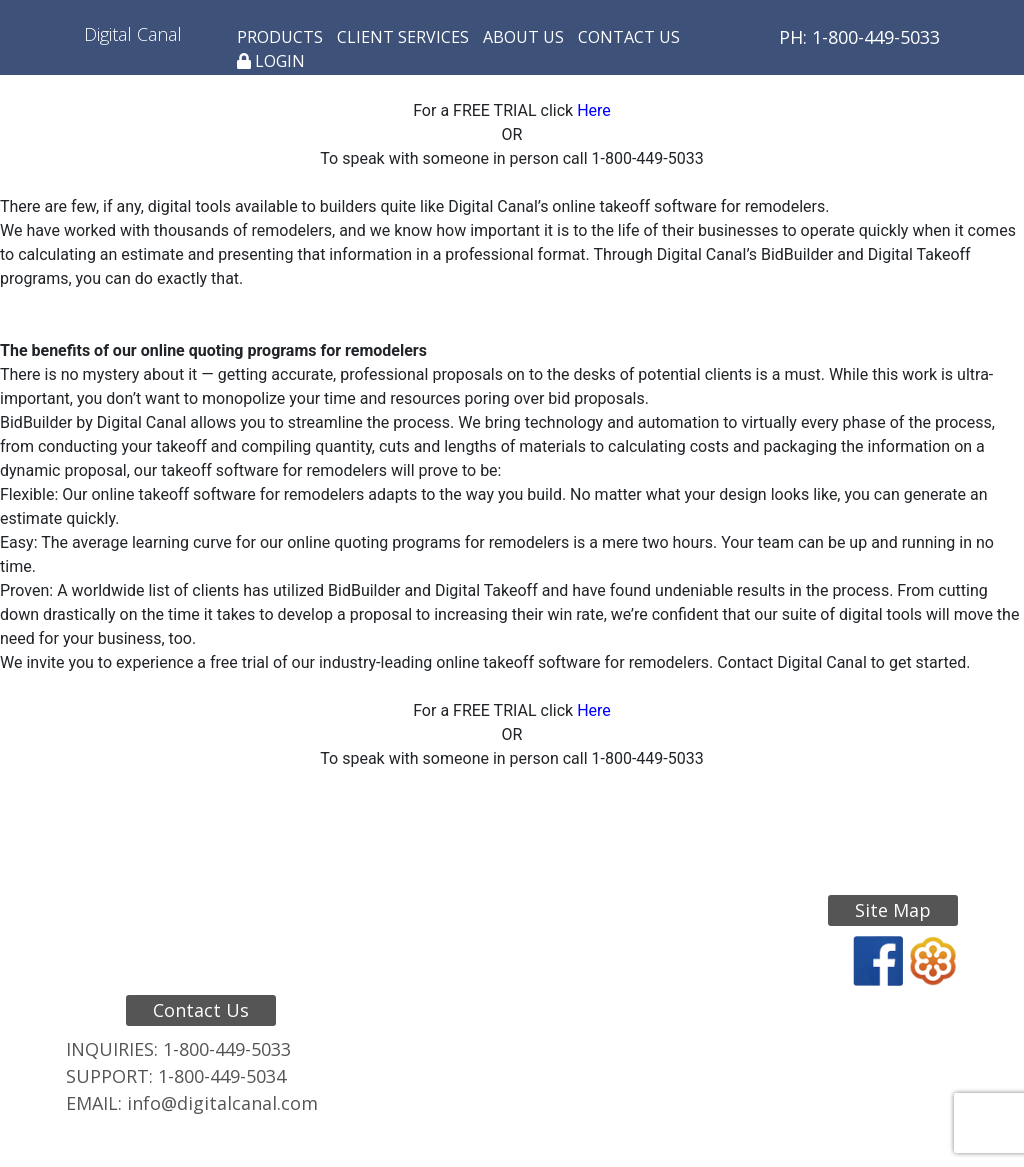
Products (280, 37)
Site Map (893, 910)
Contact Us (629, 37)
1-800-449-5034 (222, 1076)
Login (271, 61)
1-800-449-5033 (227, 1049)
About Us (523, 37)
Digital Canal (133, 34)
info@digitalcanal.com (222, 1103)
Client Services (403, 37)
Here (594, 110)
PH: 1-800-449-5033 (859, 37)
